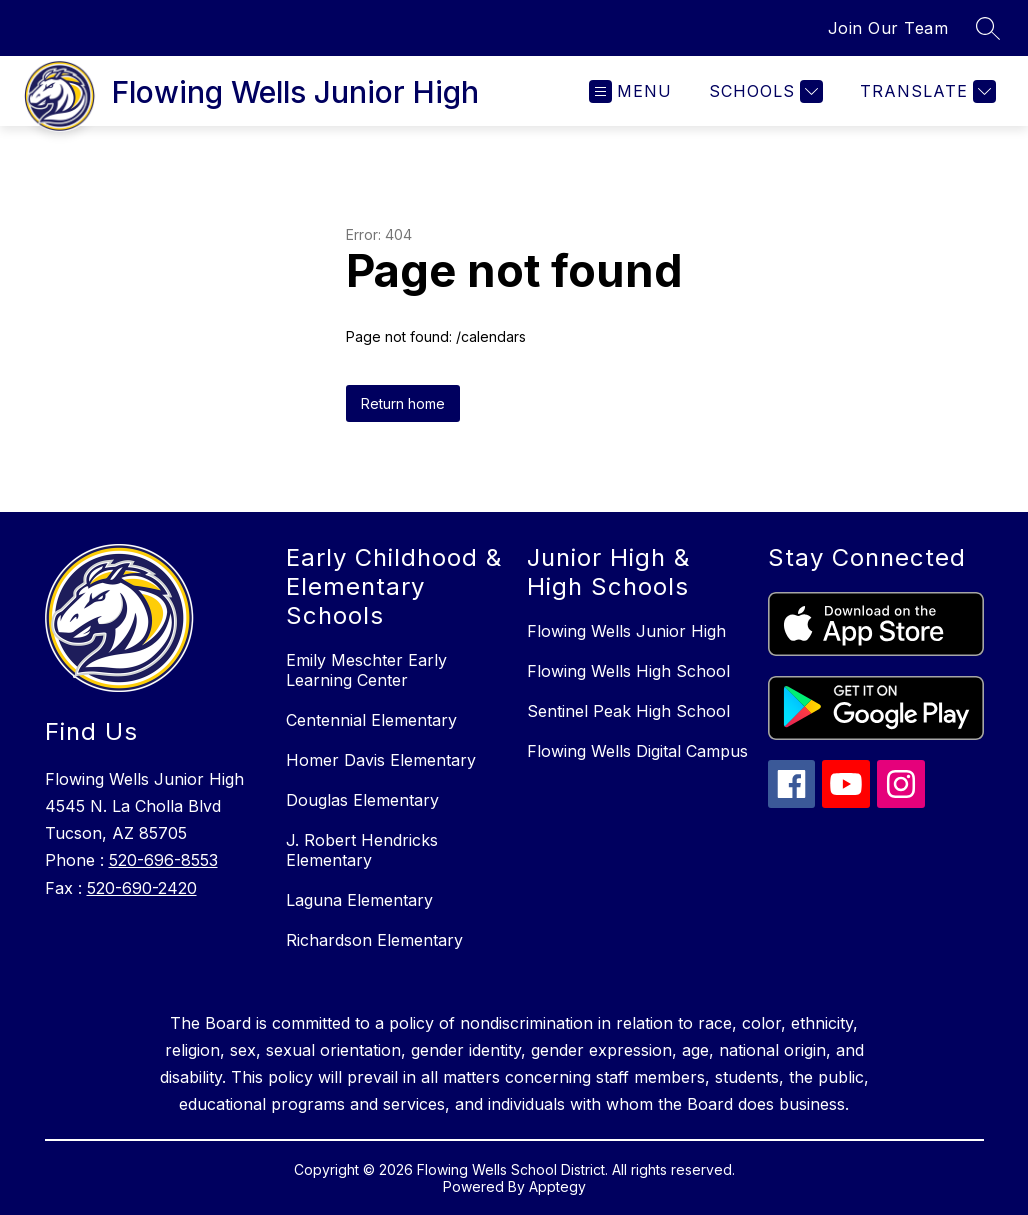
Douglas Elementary (362, 800)
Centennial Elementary (371, 720)
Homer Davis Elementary (381, 760)
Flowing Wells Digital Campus (637, 751)
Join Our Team (888, 28)
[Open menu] (630, 91)
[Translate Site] (925, 91)
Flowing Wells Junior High (626, 631)
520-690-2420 (142, 888)
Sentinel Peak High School (628, 711)
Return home (403, 403)
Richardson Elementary (374, 940)
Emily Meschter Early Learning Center (366, 670)
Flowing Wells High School (628, 671)
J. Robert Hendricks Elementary (362, 850)
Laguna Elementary (359, 900)
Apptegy (557, 1186)
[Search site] (988, 28)
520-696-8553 (163, 860)
